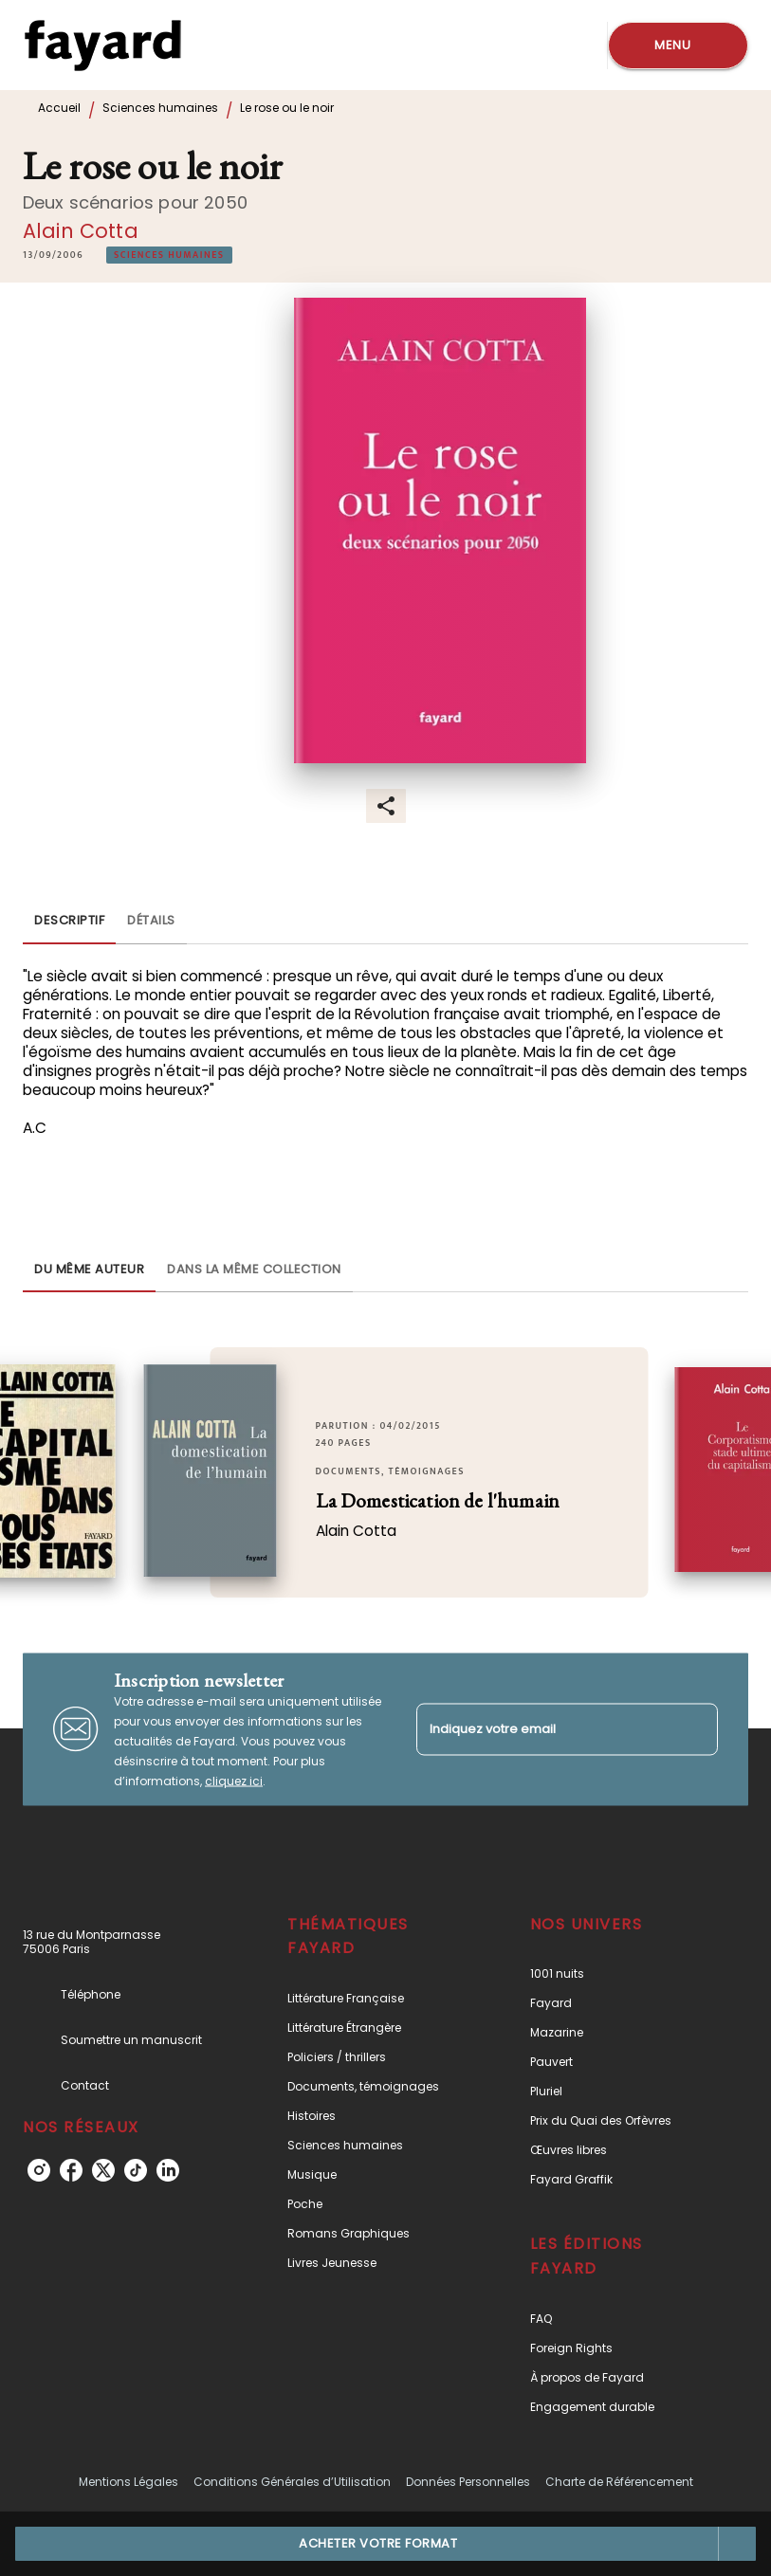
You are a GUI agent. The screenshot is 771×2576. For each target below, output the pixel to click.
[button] (168, 255)
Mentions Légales (128, 2482)
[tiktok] (135, 2170)
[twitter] (103, 2170)
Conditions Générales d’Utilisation (292, 2482)
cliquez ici (234, 1780)
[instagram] (39, 2170)
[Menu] (678, 45)
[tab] (69, 921)
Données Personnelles (468, 2482)
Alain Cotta (80, 231)
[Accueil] (102, 45)
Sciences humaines (160, 108)
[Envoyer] (695, 1729)
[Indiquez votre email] (543, 1729)
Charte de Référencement (619, 2482)
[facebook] (71, 2170)
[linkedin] (168, 2170)
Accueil (59, 108)
